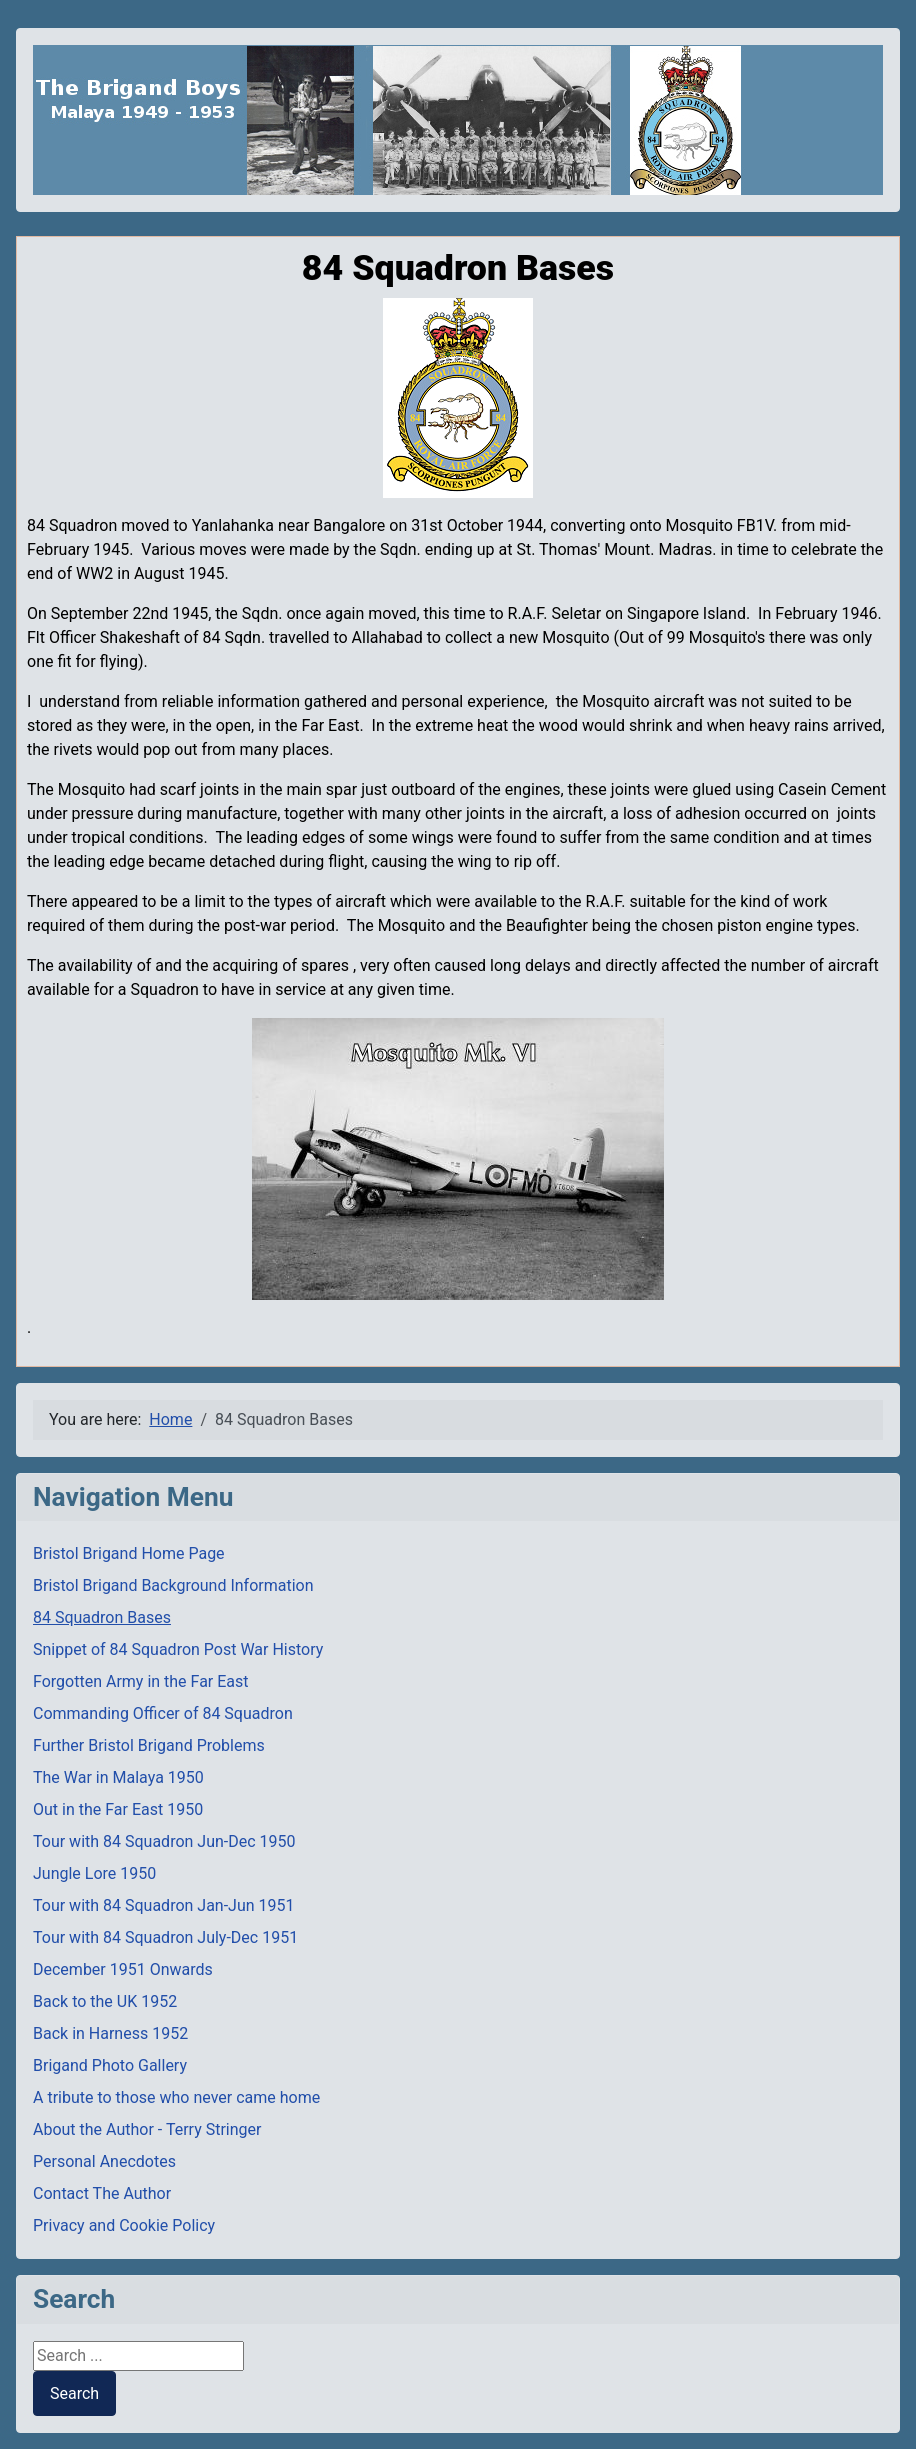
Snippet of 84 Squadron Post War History (178, 1649)
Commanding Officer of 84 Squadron (163, 1713)
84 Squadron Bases (102, 1617)
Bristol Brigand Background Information (173, 1585)
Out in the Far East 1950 (118, 1809)
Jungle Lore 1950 (94, 1873)
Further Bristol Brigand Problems (149, 1745)
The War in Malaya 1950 (118, 1777)
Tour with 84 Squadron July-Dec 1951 (165, 1937)
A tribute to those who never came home (176, 2097)
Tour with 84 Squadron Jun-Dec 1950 (164, 1841)
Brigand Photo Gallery (110, 2065)
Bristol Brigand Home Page (129, 1553)
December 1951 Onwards (123, 1969)
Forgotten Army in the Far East (141, 1681)
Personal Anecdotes (104, 2161)
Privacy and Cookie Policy (124, 2225)
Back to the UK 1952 (105, 2001)
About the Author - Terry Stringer (147, 2129)
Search (74, 2393)
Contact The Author (102, 2193)
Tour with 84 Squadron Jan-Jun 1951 (164, 1905)
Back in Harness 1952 (110, 2033)
